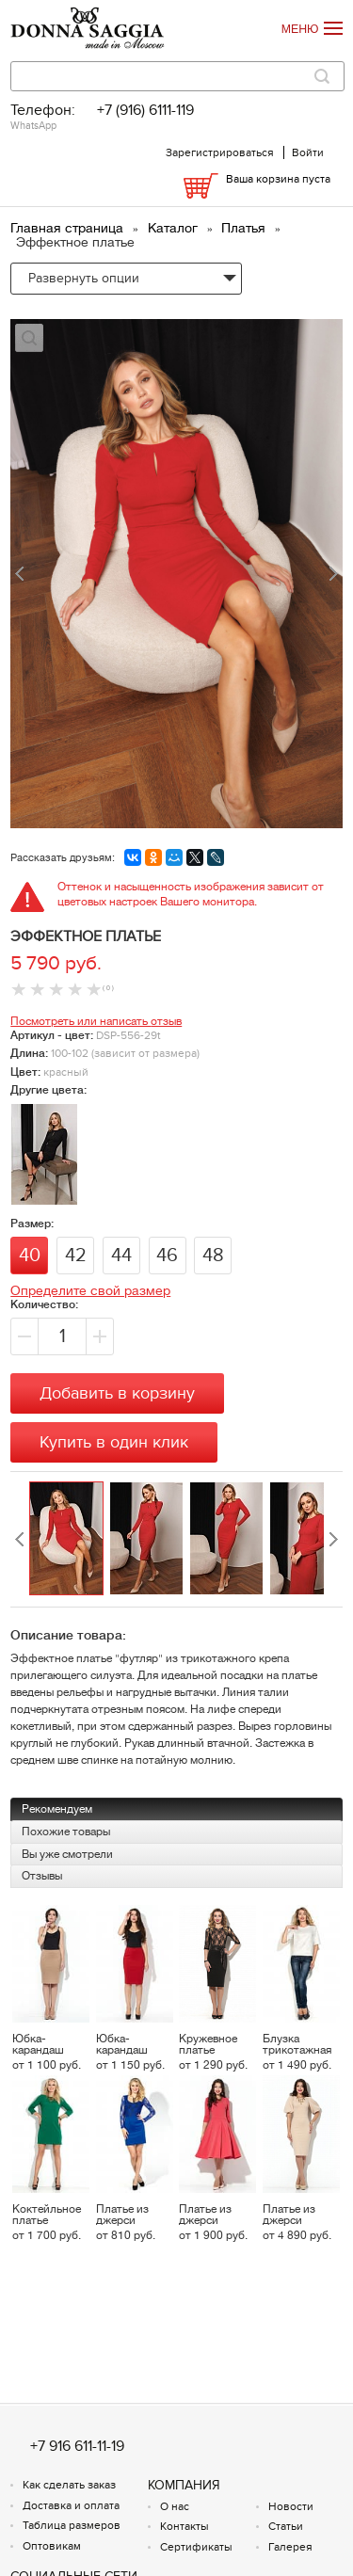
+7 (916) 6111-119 (145, 111)
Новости (290, 2506)
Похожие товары (66, 1831)
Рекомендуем (57, 1809)
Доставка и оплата (71, 2505)
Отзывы (42, 1875)
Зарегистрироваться (220, 152)
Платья (245, 227)
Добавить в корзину (117, 1393)
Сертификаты (196, 2546)
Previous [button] (19, 1539)
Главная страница (68, 227)
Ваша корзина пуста (278, 178)
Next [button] (333, 1539)
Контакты (184, 2526)
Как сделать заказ (69, 2484)
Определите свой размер (90, 1290)
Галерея (290, 2546)
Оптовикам (52, 2545)
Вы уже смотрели (67, 1854)
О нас (174, 2506)
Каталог (174, 227)
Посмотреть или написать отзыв (96, 1021)
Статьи (285, 2526)
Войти (308, 152)
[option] (69, 1539)
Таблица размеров (71, 2525)
